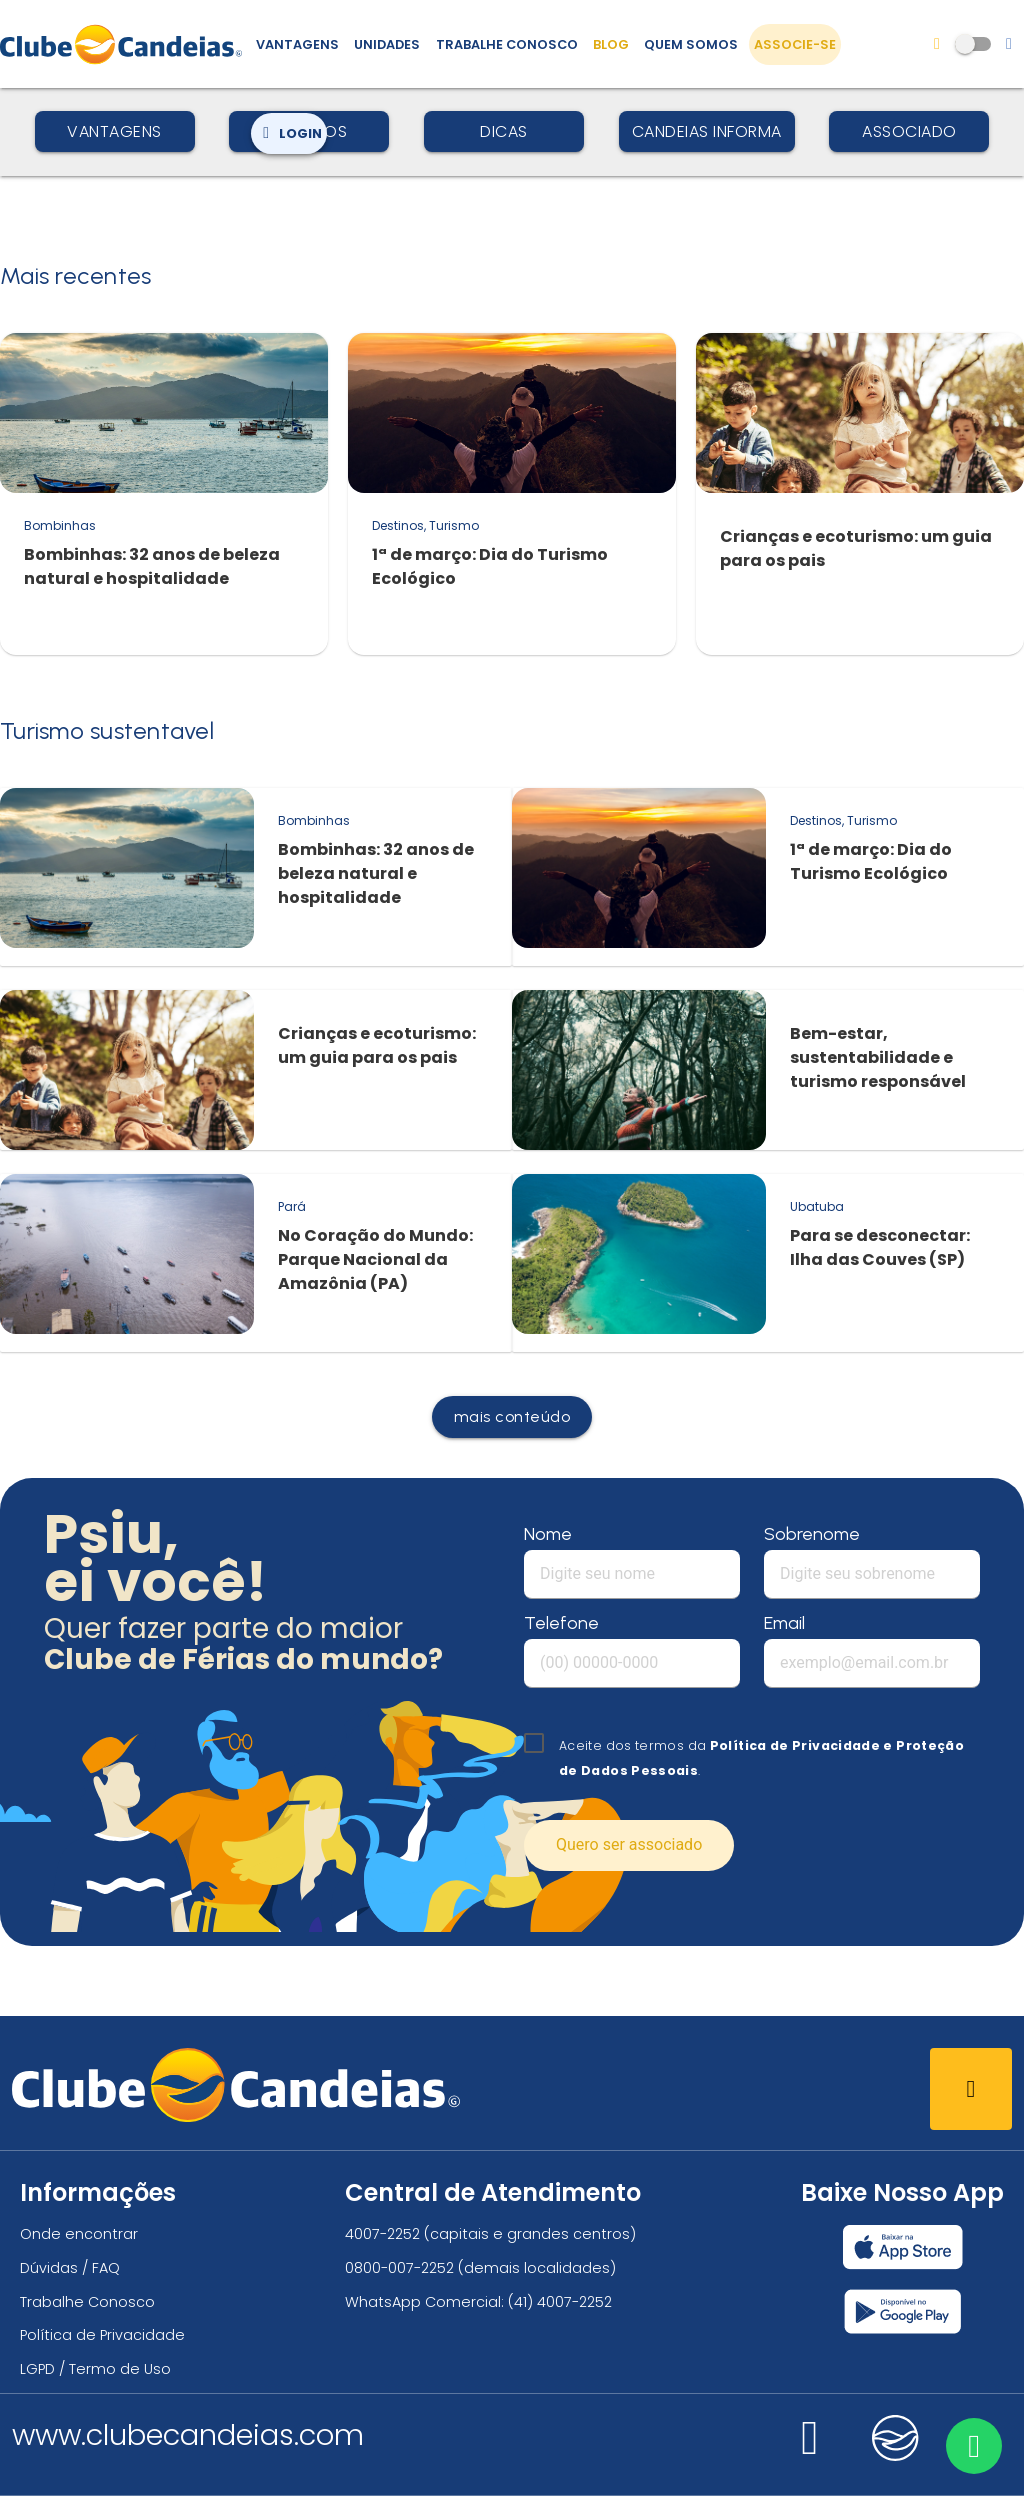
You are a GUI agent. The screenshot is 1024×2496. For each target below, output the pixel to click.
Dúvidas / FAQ (70, 2268)
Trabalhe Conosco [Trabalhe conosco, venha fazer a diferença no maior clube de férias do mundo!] (507, 44)
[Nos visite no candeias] (896, 2438)
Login (289, 133)
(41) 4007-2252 (560, 2302)
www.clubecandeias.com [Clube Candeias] (188, 2435)
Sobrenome (812, 1534)
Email (784, 1623)
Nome (548, 1534)
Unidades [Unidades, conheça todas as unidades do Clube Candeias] (387, 44)
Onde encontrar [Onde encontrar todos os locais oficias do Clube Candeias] (79, 2234)
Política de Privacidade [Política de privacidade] (102, 2335)
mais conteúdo (512, 1416)
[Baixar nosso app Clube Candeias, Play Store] (902, 2311)
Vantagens (114, 131)
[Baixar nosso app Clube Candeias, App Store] (903, 2247)
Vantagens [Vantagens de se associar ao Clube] (297, 44)
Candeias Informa (707, 131)
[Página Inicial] (125, 44)
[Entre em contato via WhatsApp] (971, 2443)
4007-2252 (382, 2234)
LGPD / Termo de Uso (95, 2369)
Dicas (504, 131)
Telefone (561, 1623)
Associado (909, 131)
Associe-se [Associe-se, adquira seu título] (795, 44)
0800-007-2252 (399, 2268)
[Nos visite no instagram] (810, 2449)
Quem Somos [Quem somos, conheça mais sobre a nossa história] (691, 44)
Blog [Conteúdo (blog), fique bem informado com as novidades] (611, 44)
